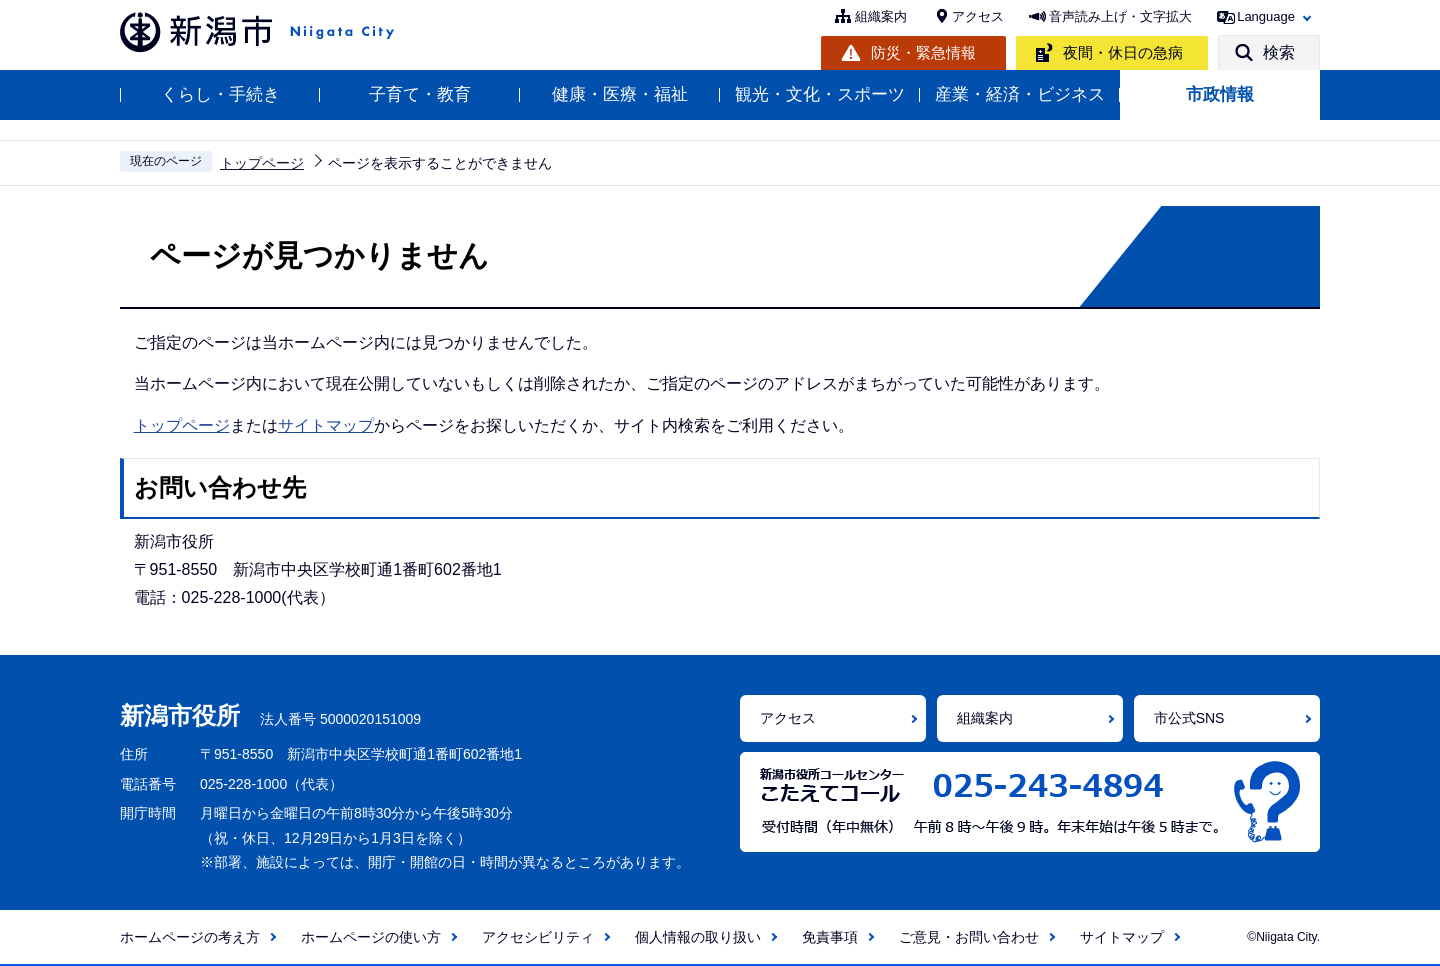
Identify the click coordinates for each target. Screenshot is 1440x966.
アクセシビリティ (538, 937)
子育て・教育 (420, 94)
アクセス (978, 16)
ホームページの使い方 (371, 937)
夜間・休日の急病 (1123, 52)
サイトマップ (326, 425)
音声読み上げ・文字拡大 (1120, 16)
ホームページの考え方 (190, 937)
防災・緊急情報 (923, 52)
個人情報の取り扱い (698, 937)
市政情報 (1220, 94)
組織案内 (881, 16)
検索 (1279, 52)
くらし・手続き (220, 94)
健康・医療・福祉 (620, 94)
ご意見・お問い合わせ (969, 937)
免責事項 (830, 937)
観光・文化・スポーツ (820, 94)
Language (1266, 16)
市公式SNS (1189, 718)
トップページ (262, 163)
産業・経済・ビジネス (1020, 94)
